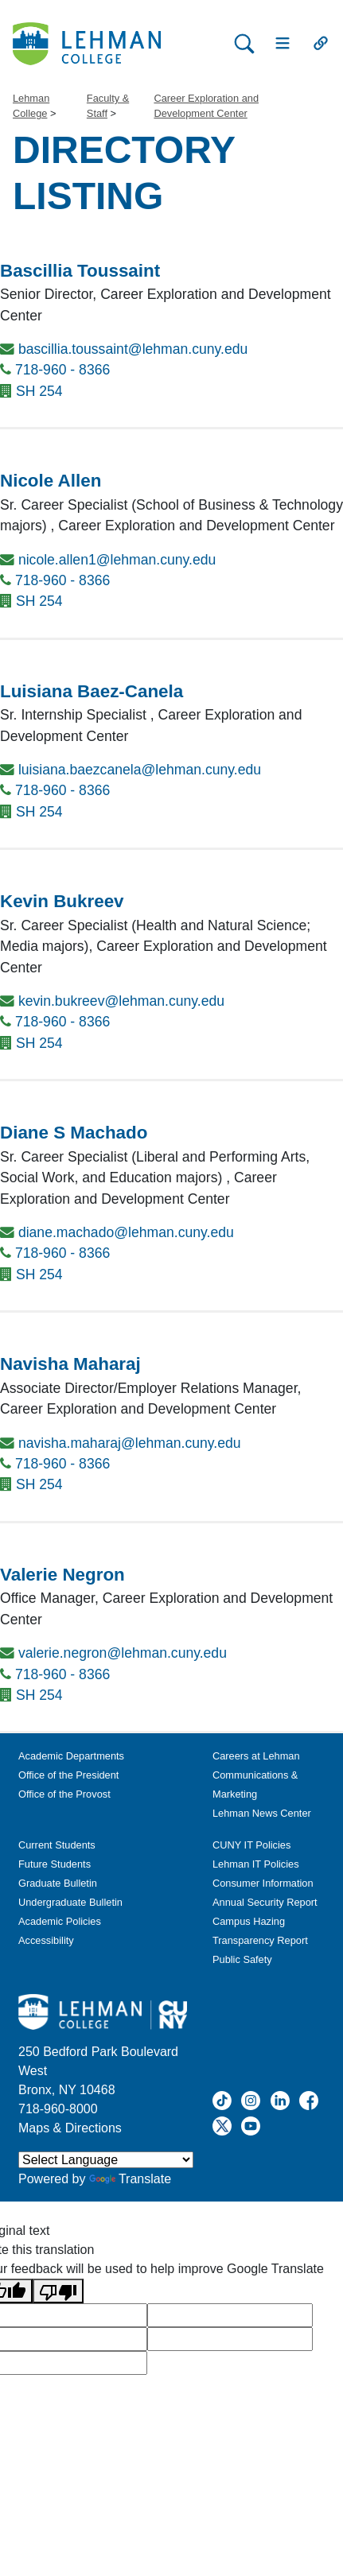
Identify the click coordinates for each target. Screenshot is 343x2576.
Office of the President (68, 1775)
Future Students (54, 1864)
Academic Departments (71, 1756)
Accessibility (46, 1940)
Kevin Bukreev (62, 901)
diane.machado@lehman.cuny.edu (126, 1232)
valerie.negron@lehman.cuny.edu (122, 1653)
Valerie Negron (62, 1575)
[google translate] (230, 2315)
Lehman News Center (261, 1813)
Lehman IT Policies (255, 1864)
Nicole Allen (50, 481)
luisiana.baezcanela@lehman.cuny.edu (139, 770)
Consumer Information (263, 1883)
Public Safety (242, 1959)
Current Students (56, 1845)
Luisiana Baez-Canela (91, 691)
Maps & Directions (70, 2128)
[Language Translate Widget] (105, 2159)
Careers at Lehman (256, 1756)
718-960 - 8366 (62, 370)
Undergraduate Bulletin (70, 1902)
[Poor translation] (58, 2291)
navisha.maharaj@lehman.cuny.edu (129, 1443)
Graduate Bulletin (57, 1883)
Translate (130, 2179)
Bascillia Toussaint (80, 271)
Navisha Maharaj (70, 1364)
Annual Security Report (265, 1902)
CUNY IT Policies (251, 1845)
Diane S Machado (73, 1133)
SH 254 (39, 391)
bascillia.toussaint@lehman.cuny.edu (133, 349)
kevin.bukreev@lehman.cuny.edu (121, 1001)
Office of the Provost (64, 1794)
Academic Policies (59, 1921)
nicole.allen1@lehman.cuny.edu (117, 560)
